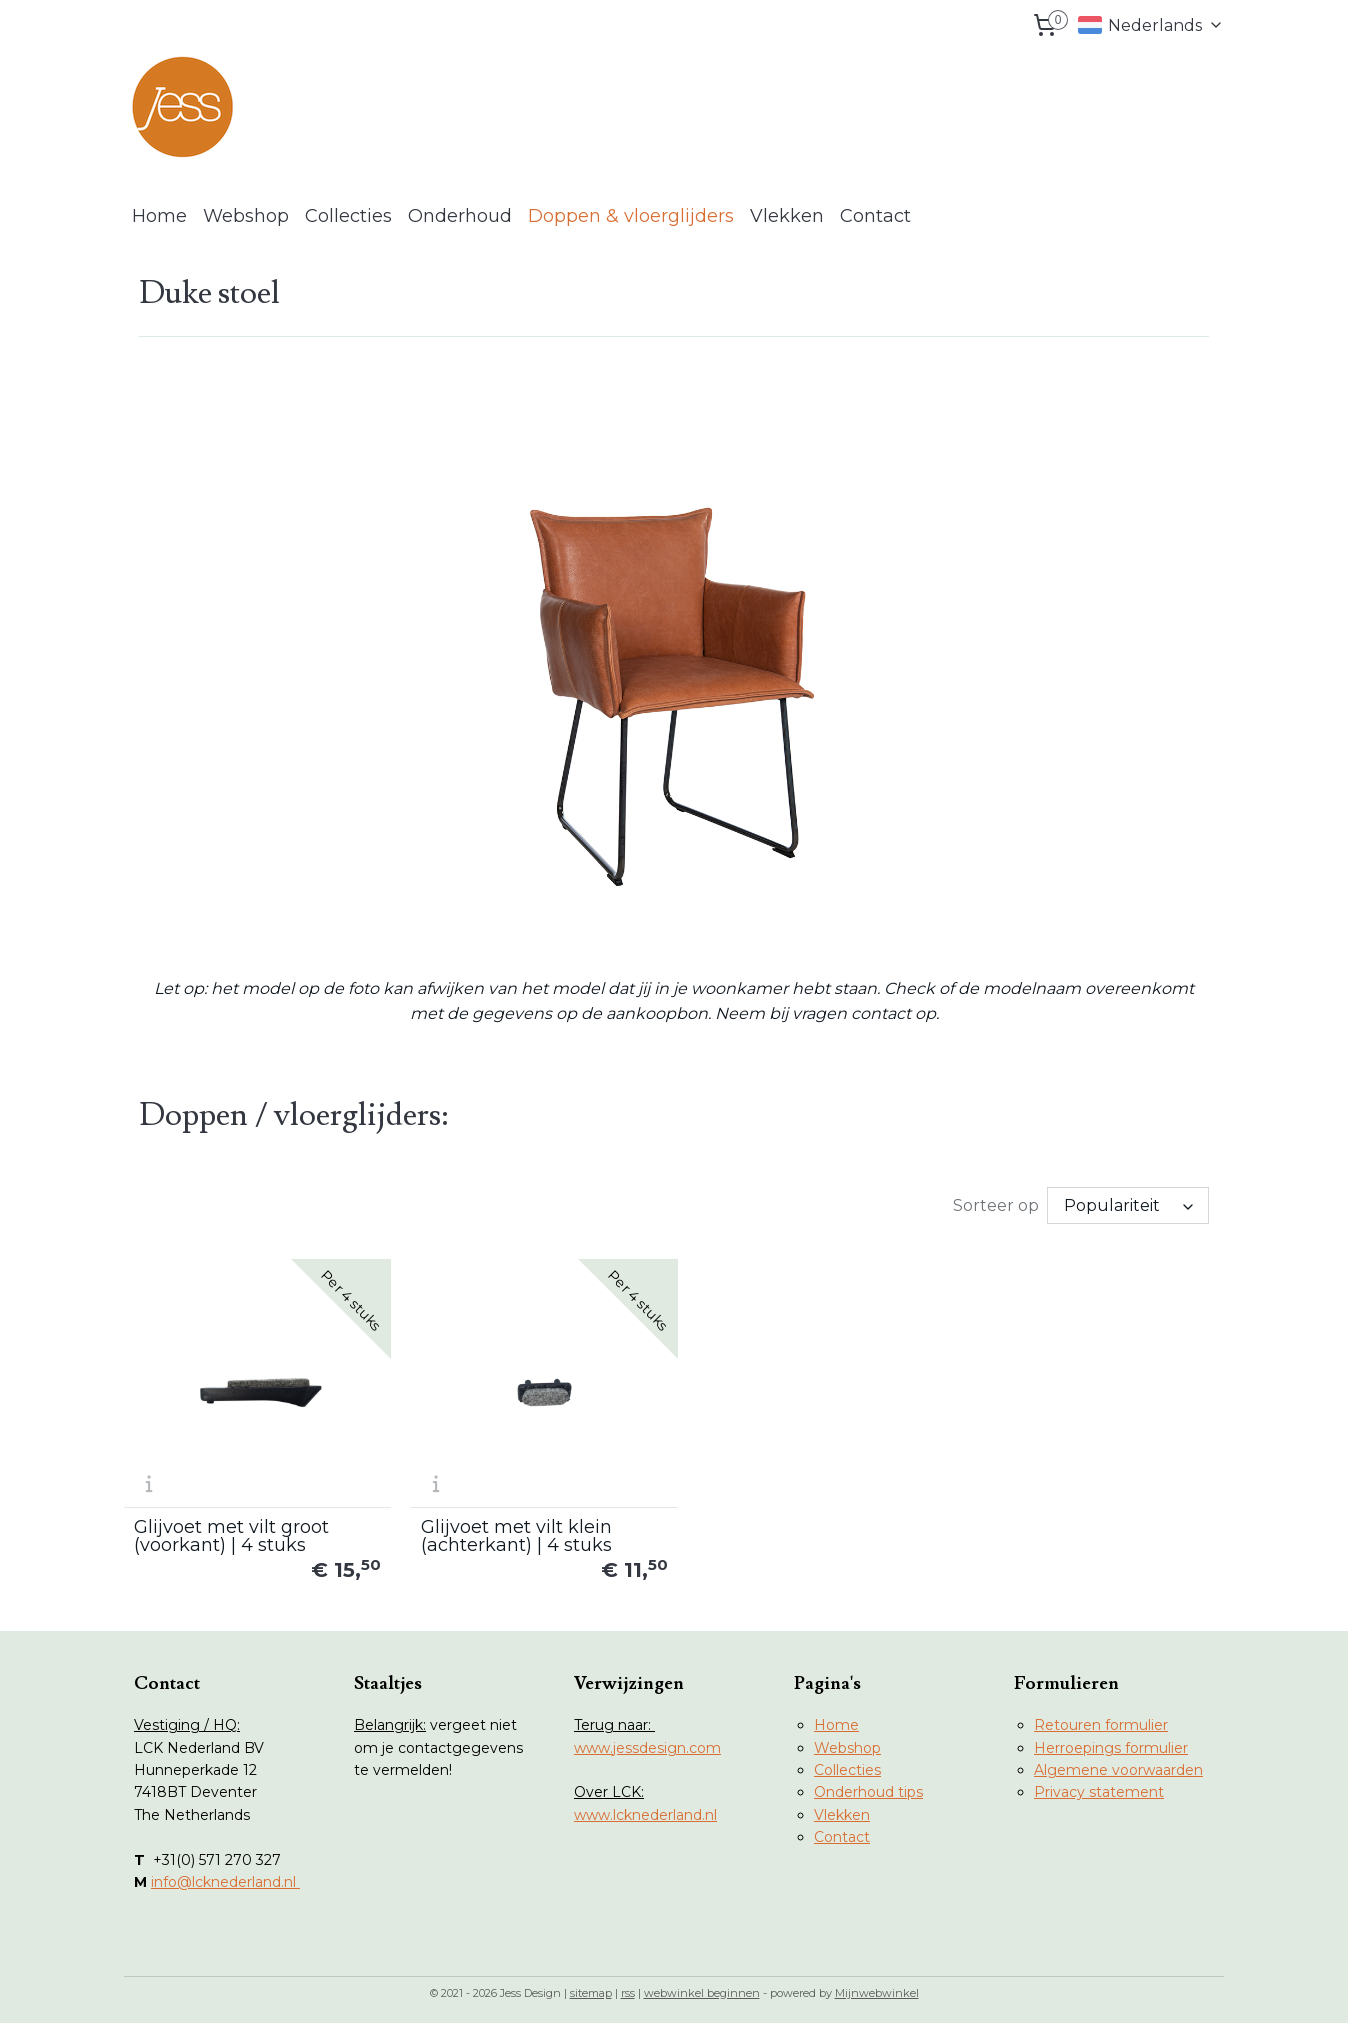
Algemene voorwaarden (1118, 1763)
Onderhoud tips (868, 1785)
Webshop (246, 216)
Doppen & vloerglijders (631, 216)
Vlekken (787, 216)
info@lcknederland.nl (225, 1875)
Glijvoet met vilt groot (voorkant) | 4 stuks (231, 1529)
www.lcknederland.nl (645, 1808)
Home (159, 216)
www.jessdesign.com (647, 1741)
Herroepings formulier (1111, 1741)
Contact (875, 216)
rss (628, 1986)
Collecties (348, 216)
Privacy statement (1099, 1785)
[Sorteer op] (1128, 1205)
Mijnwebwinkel (877, 1986)
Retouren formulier (1101, 1718)
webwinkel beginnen (702, 1986)
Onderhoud (460, 216)
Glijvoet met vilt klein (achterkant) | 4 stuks (509, 1529)
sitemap (591, 1986)
